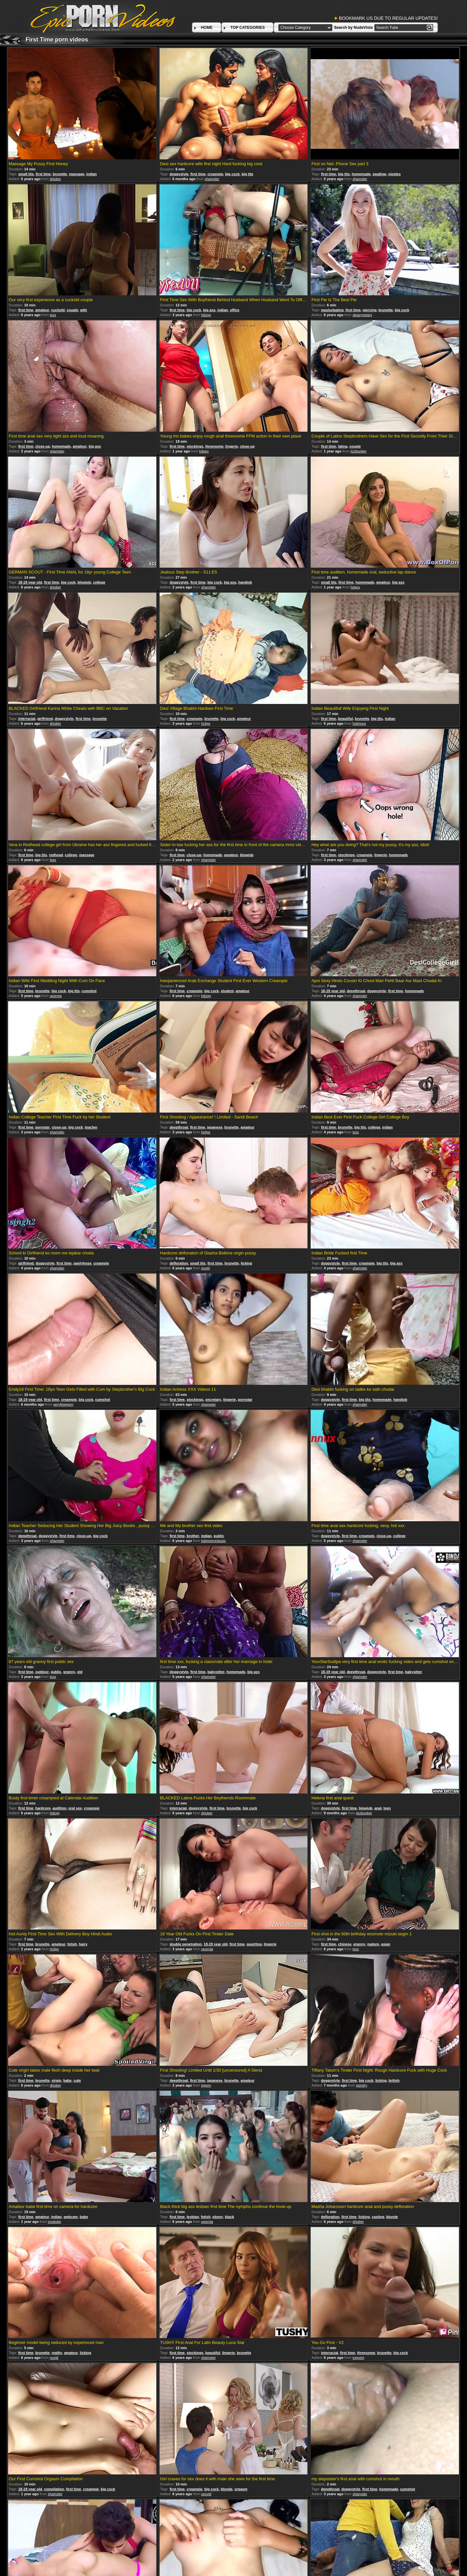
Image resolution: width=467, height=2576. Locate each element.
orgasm (240, 2489)
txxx (53, 315)
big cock (232, 174)
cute (77, 2080)
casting (378, 2217)
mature (373, 1944)
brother (193, 1536)
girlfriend (45, 719)
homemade (361, 174)
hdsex (204, 451)
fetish (72, 1944)
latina (342, 446)
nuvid (205, 1268)
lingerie (231, 446)
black (229, 2217)
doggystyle (179, 174)
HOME (206, 27)
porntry (361, 2085)
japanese (214, 1127)
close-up (42, 446)
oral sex (75, 1808)
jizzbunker (359, 451)
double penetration (186, 1944)
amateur (42, 310)
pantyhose (82, 1263)
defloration (179, 1263)
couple (72, 310)
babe (67, 2080)
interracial (26, 719)
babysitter (216, 1672)
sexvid (206, 2494)
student (227, 991)
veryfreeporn (63, 1404)
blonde (392, 2217)
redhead (56, 855)
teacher (91, 1127)
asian (385, 1944)
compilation (54, 2489)
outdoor (42, 1672)
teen (387, 1808)
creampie (215, 174)
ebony (217, 2217)
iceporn (358, 2358)
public (219, 1536)
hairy (83, 1944)
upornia (56, 996)
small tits (26, 174)
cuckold (58, 310)
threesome (214, 446)
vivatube (54, 2222)
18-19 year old (30, 582)
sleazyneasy (362, 315)
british (394, 2080)
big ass (209, 310)
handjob (245, 582)
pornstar (42, 1127)
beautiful (345, 719)
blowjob (84, 582)
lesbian (193, 2217)
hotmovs (359, 723)
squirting (254, 1944)
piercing (370, 310)
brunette (60, 174)
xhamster (212, 179)
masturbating (332, 310)
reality (57, 2353)
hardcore (43, 1808)
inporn (206, 2085)
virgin (56, 2080)
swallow (379, 174)
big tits (247, 174)
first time (43, 174)
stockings (195, 446)
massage (76, 174)
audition (59, 1808)
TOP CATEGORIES (247, 27)
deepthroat (356, 991)
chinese (344, 1944)
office (234, 310)
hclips (205, 723)
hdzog (206, 315)
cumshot (89, 991)
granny (69, 1672)
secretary (213, 1399)
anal (377, 1808)
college (99, 582)
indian (91, 174)
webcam (71, 2217)
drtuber (55, 179)
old (80, 1672)
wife (83, 310)
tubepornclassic (213, 1541)
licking (246, 1263)
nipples (394, 174)
